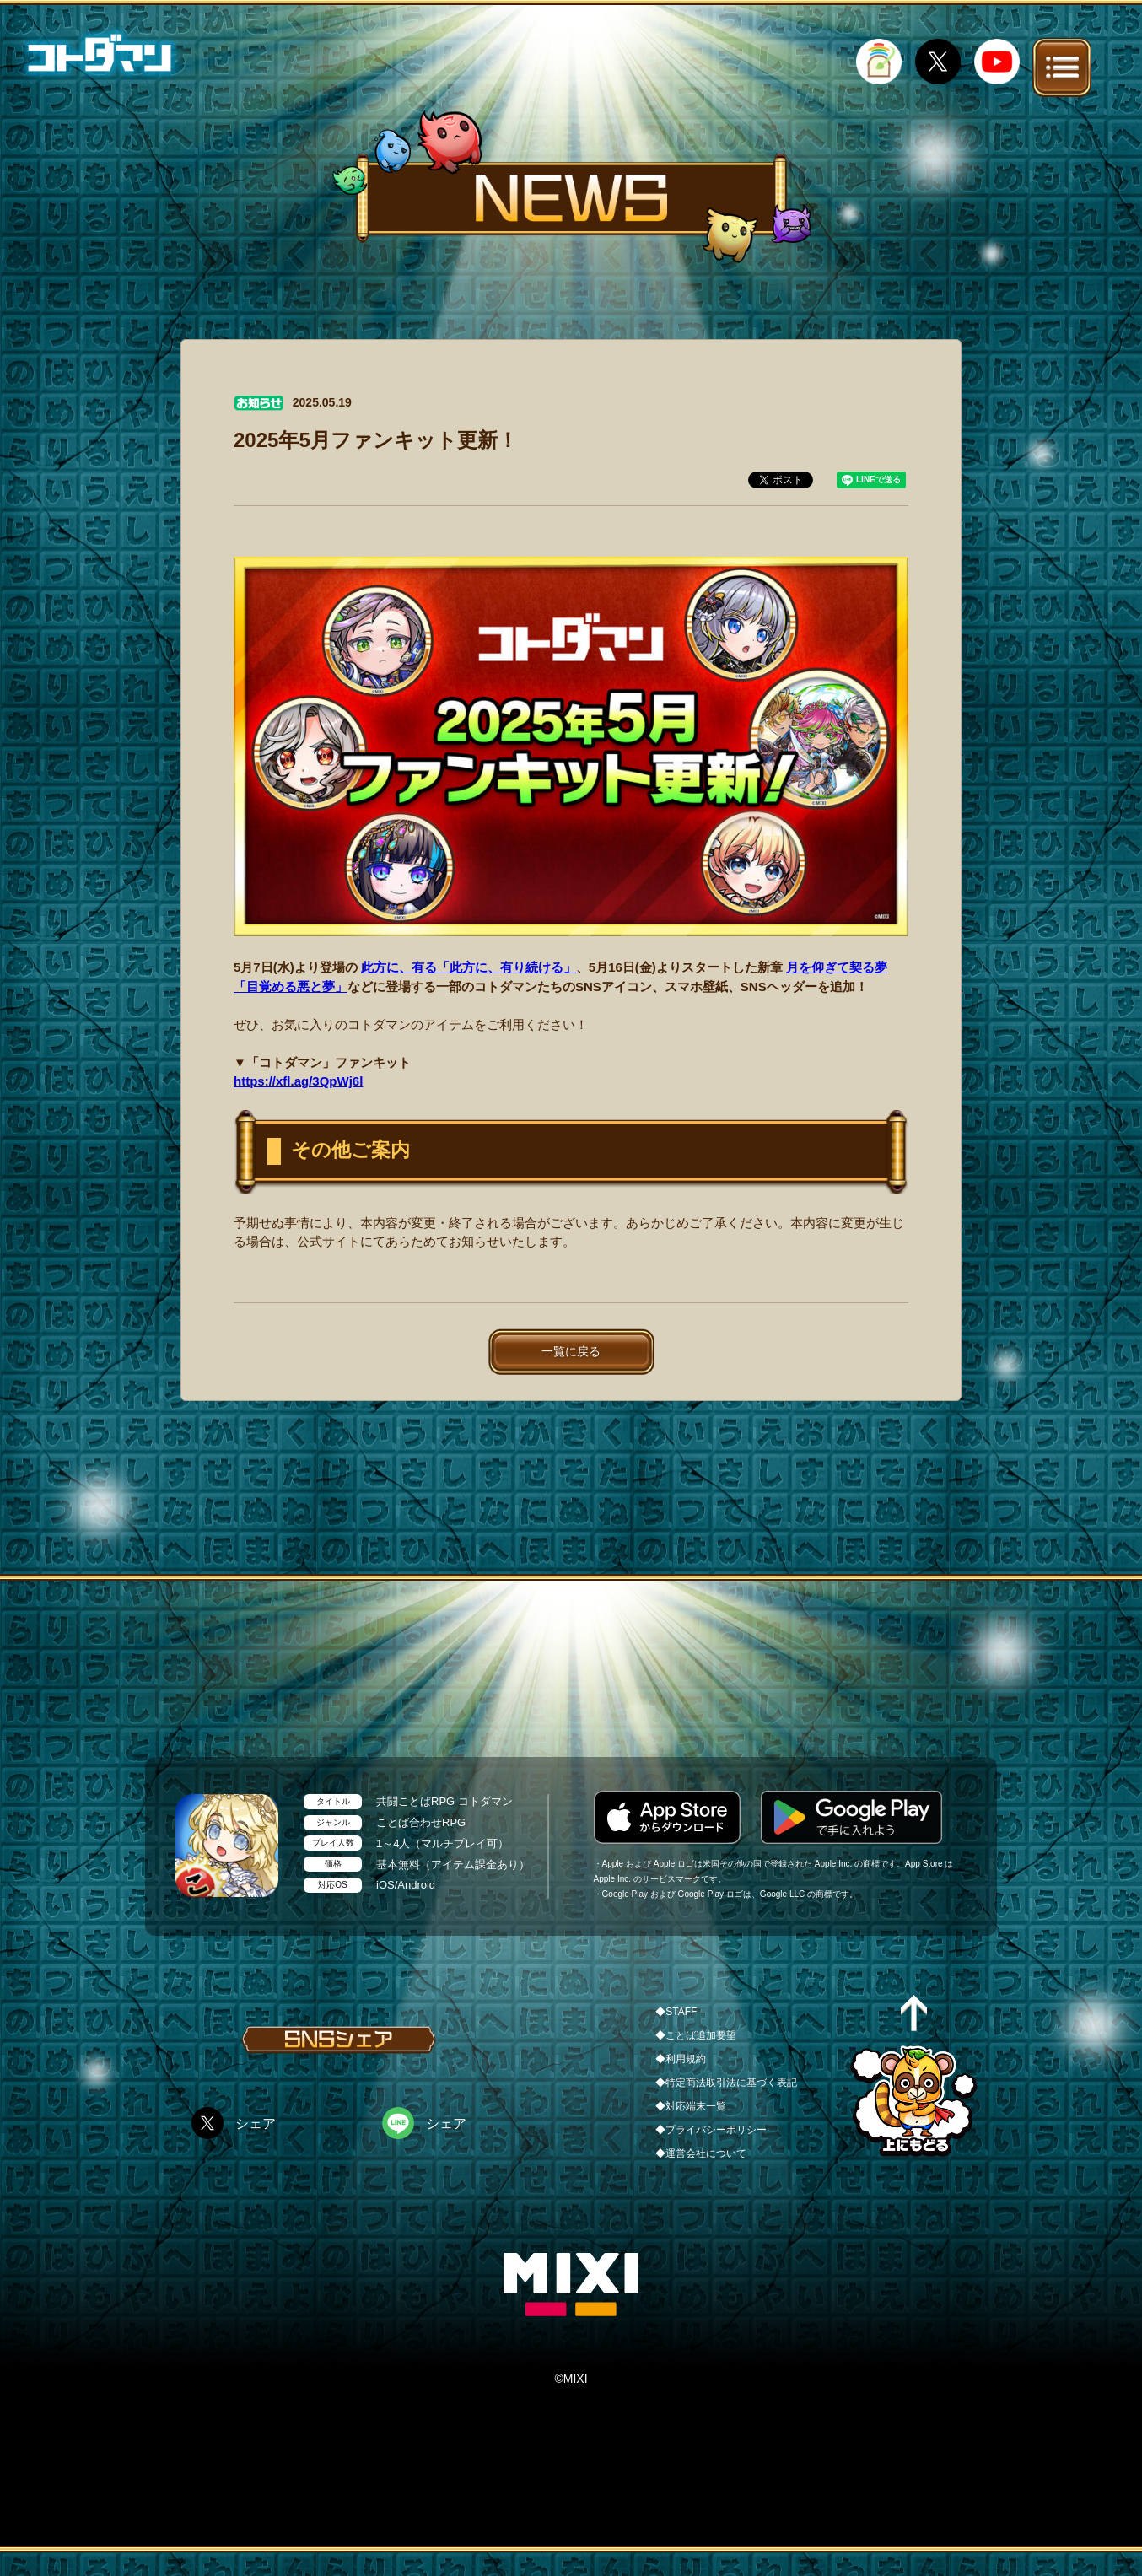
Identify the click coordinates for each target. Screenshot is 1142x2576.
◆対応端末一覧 (690, 2106)
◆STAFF (676, 2012)
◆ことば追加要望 (695, 2035)
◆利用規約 (680, 2059)
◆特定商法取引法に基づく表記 (726, 2083)
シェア (255, 2123)
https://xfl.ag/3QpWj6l (298, 1081)
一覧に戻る (571, 1351)
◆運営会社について (700, 2153)
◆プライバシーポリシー (711, 2130)
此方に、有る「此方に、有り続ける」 (468, 967)
